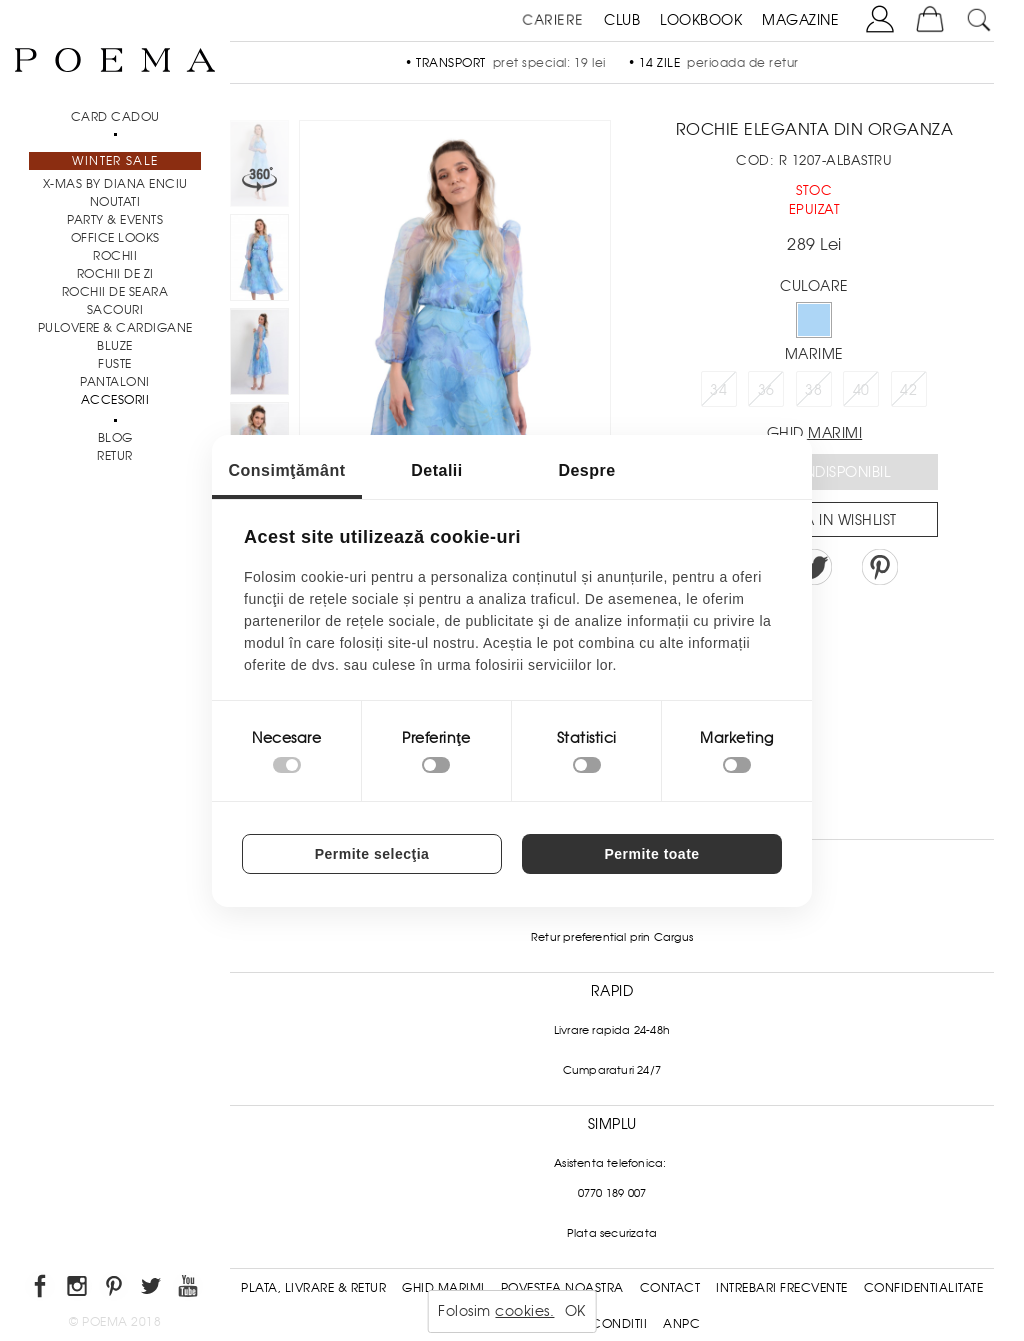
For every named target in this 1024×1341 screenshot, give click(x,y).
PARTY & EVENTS (115, 220)
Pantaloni (115, 382)
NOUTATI (115, 202)
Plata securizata (612, 1233)
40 (861, 390)
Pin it (880, 567)
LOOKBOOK (701, 20)
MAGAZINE (800, 20)
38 (813, 390)
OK (575, 1311)
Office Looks (115, 238)
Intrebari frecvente (782, 1288)
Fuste (115, 364)
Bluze (115, 346)
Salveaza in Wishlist (821, 520)
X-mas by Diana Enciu (115, 184)
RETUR (115, 456)
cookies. (524, 1311)
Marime (814, 354)
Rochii (115, 256)
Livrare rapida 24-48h (612, 1030)
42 (908, 390)
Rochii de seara (115, 292)
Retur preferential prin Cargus (612, 937)
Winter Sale (115, 161)
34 (718, 390)
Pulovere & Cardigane (115, 328)
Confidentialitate (924, 1288)
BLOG (115, 438)
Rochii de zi (115, 274)
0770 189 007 (612, 1193)
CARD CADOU (115, 117)
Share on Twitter (814, 567)
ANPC (681, 1324)
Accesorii (115, 400)
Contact (670, 1288)
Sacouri (115, 310)
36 (766, 390)
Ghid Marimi (443, 1288)
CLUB (622, 20)
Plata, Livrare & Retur (313, 1288)
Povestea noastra (562, 1288)
